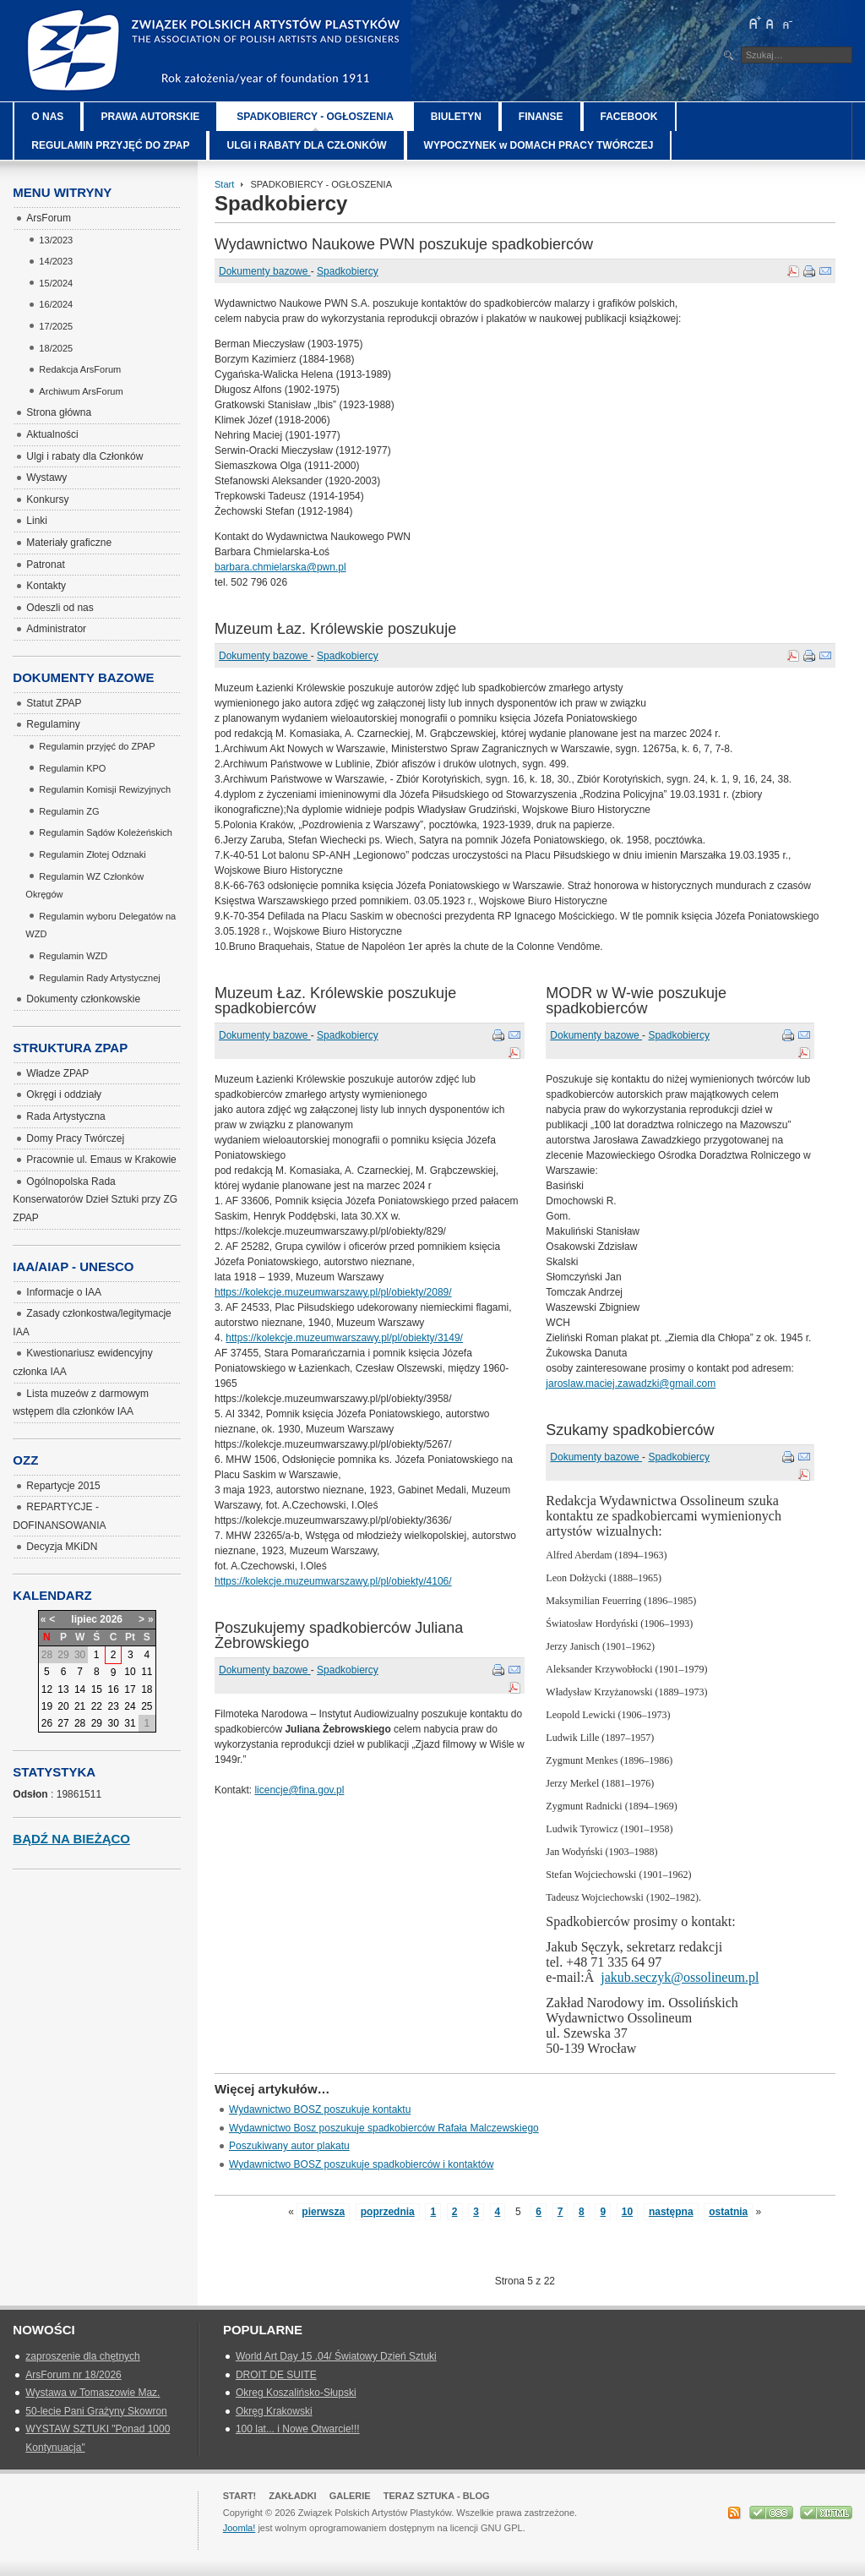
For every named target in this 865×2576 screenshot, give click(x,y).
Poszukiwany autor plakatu (289, 2146)
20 (62, 1706)
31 (129, 1723)
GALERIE (350, 2496)
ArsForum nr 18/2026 (73, 2375)
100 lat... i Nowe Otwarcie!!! (298, 2429)
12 (46, 1689)
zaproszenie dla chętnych (82, 2356)
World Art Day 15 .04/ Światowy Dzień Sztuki (336, 2356)
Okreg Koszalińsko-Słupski (296, 2393)
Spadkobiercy (347, 271)
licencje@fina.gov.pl (299, 1790)
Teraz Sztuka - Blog (437, 2496)
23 (112, 1706)
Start (224, 184)
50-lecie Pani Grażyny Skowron (95, 2411)
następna (671, 2212)
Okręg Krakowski (274, 2411)
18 (146, 1689)
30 (112, 1723)
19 (46, 1706)
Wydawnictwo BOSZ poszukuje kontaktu (320, 2109)
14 (79, 1689)
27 (62, 1723)
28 (79, 1723)
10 (627, 2212)
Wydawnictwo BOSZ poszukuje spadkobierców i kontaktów (361, 2164)
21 (79, 1706)
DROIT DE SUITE (276, 2375)
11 (146, 1672)
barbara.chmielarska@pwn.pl (280, 567)
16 (112, 1689)
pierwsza (323, 2212)
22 (96, 1706)
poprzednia (388, 2212)
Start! (240, 2496)
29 (96, 1723)
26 (46, 1723)
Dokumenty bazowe (265, 271)
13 (62, 1689)
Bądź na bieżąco (71, 1838)
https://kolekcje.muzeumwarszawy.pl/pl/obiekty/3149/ (344, 1338)
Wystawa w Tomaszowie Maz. (92, 2393)
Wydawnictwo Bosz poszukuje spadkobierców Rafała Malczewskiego (384, 2128)
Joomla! (239, 2528)
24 (129, 1706)
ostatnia (728, 2212)
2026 (111, 1619)
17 (129, 1689)
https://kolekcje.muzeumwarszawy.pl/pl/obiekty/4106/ (333, 1581)
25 (146, 1706)
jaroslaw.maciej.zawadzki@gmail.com (630, 1383)
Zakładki (292, 2496)
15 (96, 1689)
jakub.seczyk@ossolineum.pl (680, 1977)
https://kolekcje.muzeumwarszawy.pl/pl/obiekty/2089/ (333, 1292)
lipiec (84, 1619)
